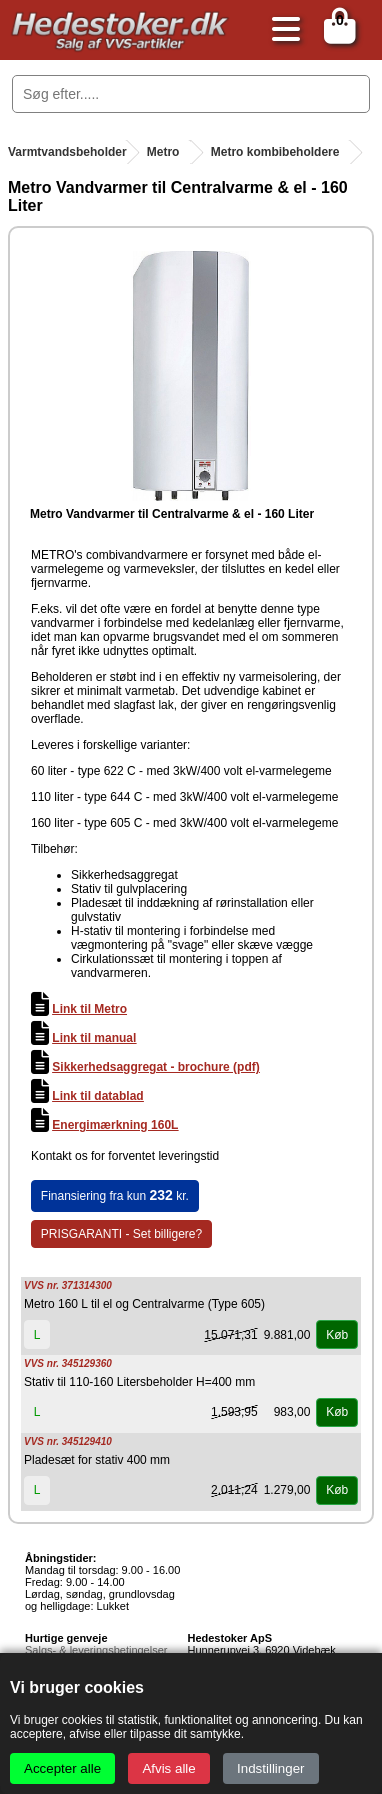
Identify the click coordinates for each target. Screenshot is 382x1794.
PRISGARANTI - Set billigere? (121, 1234)
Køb (337, 1335)
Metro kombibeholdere (275, 152)
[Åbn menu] (281, 30)
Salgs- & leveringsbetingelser (96, 1650)
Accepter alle (62, 1768)
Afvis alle (168, 1768)
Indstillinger (270, 1768)
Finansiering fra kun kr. (115, 1195)
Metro (163, 152)
